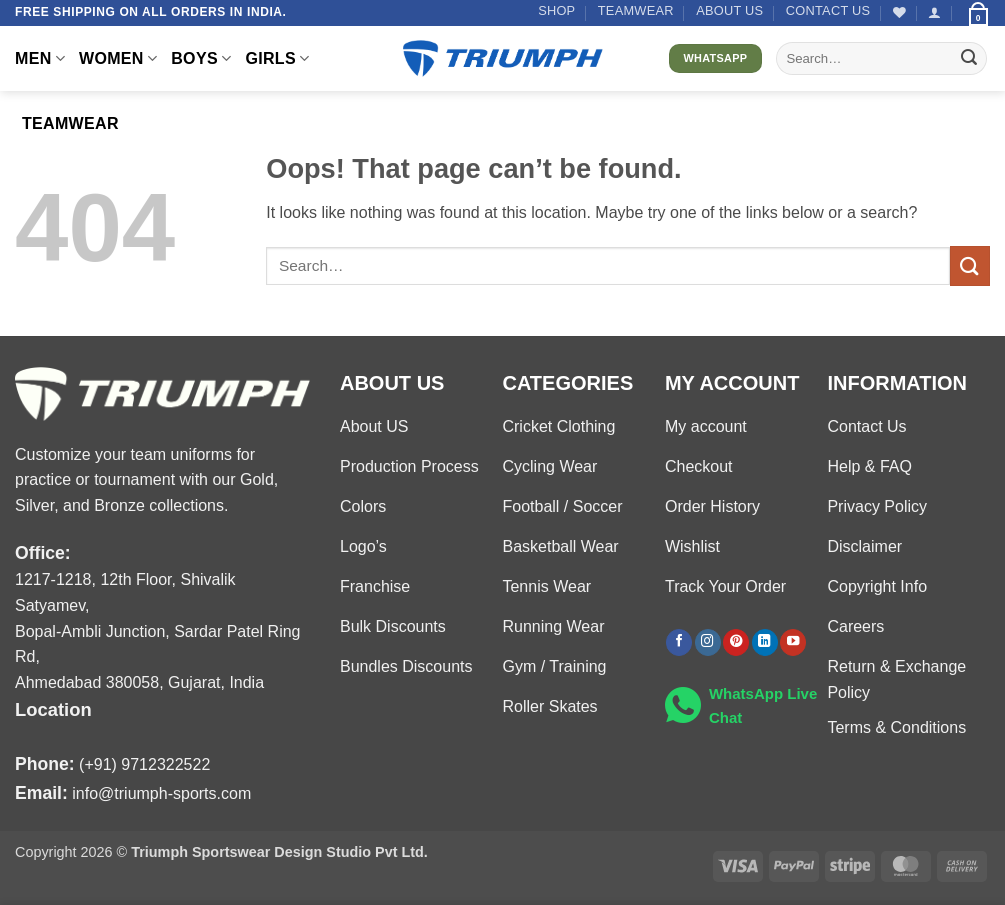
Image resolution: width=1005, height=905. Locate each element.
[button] (934, 12)
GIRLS (277, 58)
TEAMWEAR (636, 10)
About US (729, 10)
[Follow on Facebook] (679, 642)
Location (53, 709)
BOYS (201, 58)
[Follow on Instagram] (708, 642)
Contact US (828, 10)
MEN (40, 58)
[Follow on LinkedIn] (765, 642)
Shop (556, 10)
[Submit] (969, 59)
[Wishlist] (899, 12)
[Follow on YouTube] (793, 642)
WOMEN (118, 58)
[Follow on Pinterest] (736, 642)
